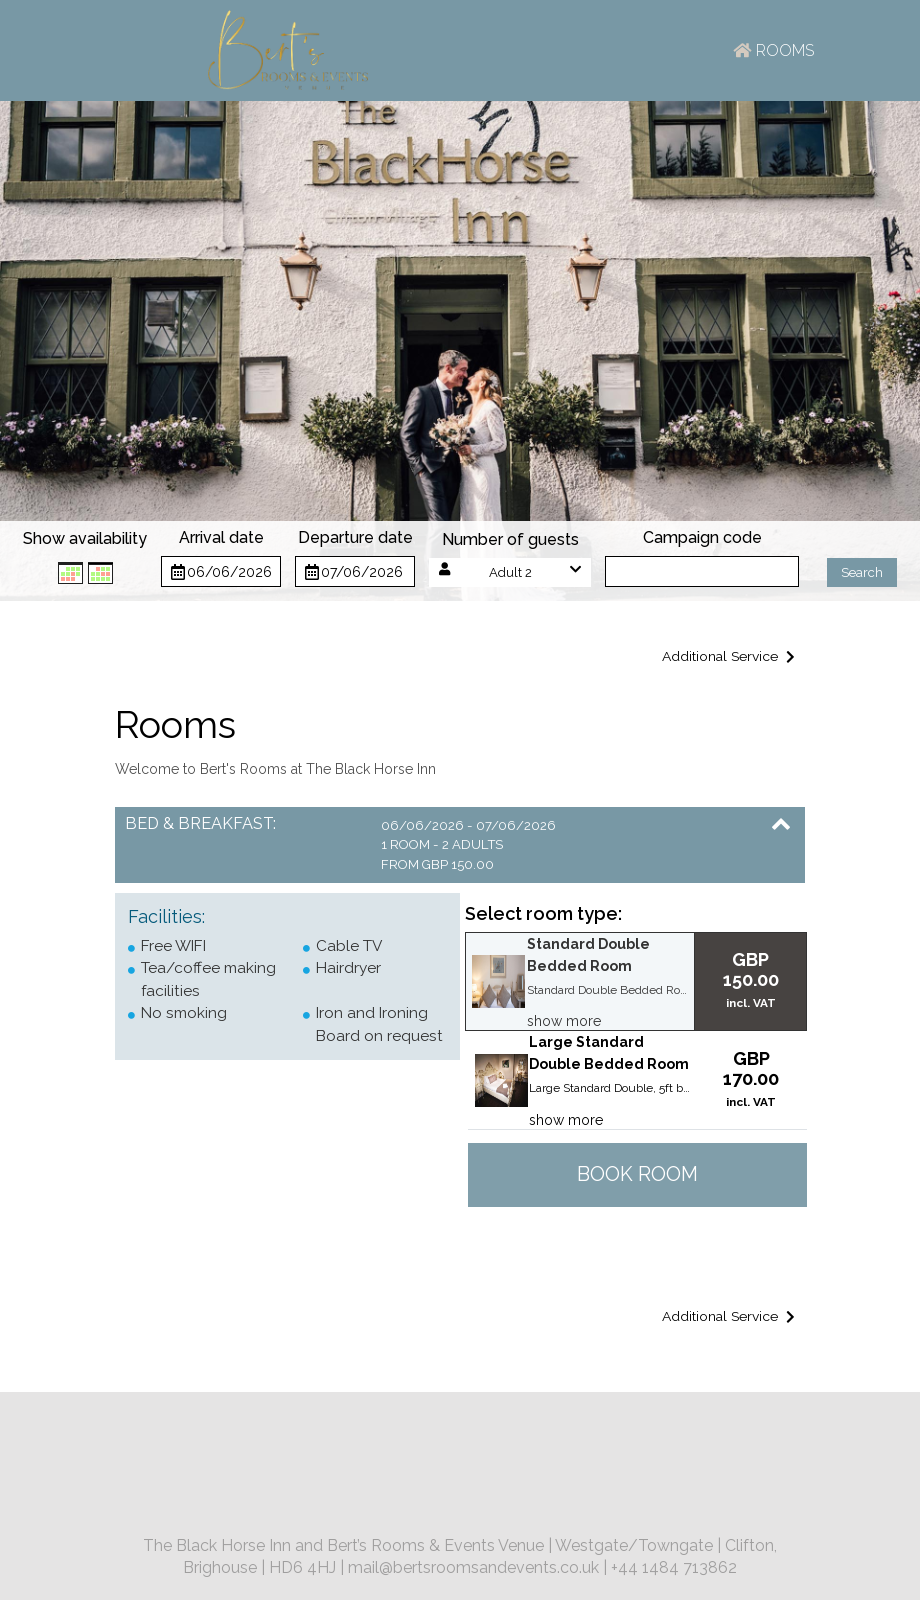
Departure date (355, 537)
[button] (510, 572)
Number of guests (510, 539)
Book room (637, 1174)
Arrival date (221, 537)
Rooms (773, 50)
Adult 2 (510, 572)
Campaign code (702, 537)
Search (862, 572)
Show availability (85, 538)
